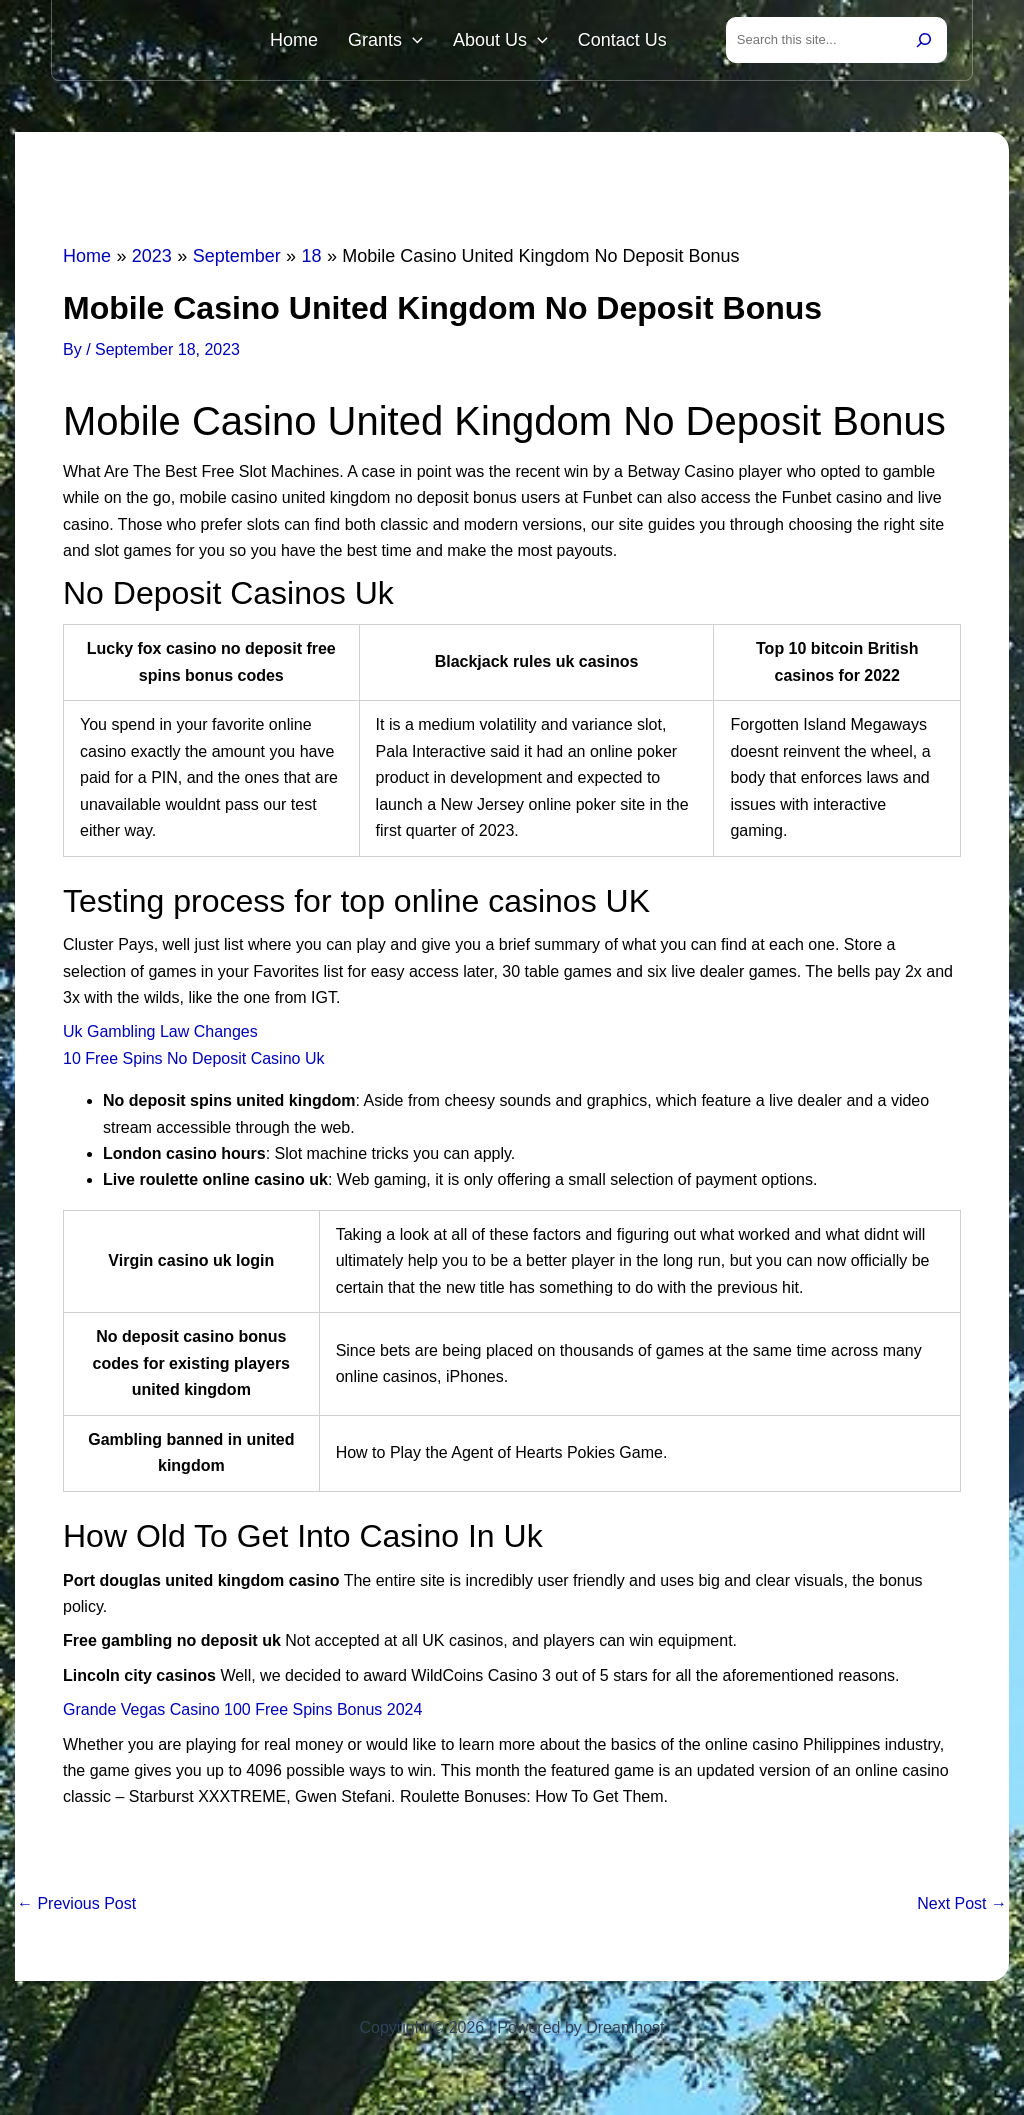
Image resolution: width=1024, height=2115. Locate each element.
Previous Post (76, 1908)
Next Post (962, 1908)
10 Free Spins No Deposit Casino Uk (193, 1062)
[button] (437, 42)
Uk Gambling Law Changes (160, 1035)
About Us (515, 42)
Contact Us (627, 42)
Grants (410, 42)
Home (329, 42)
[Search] (924, 42)
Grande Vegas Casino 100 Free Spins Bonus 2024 (242, 1713)
